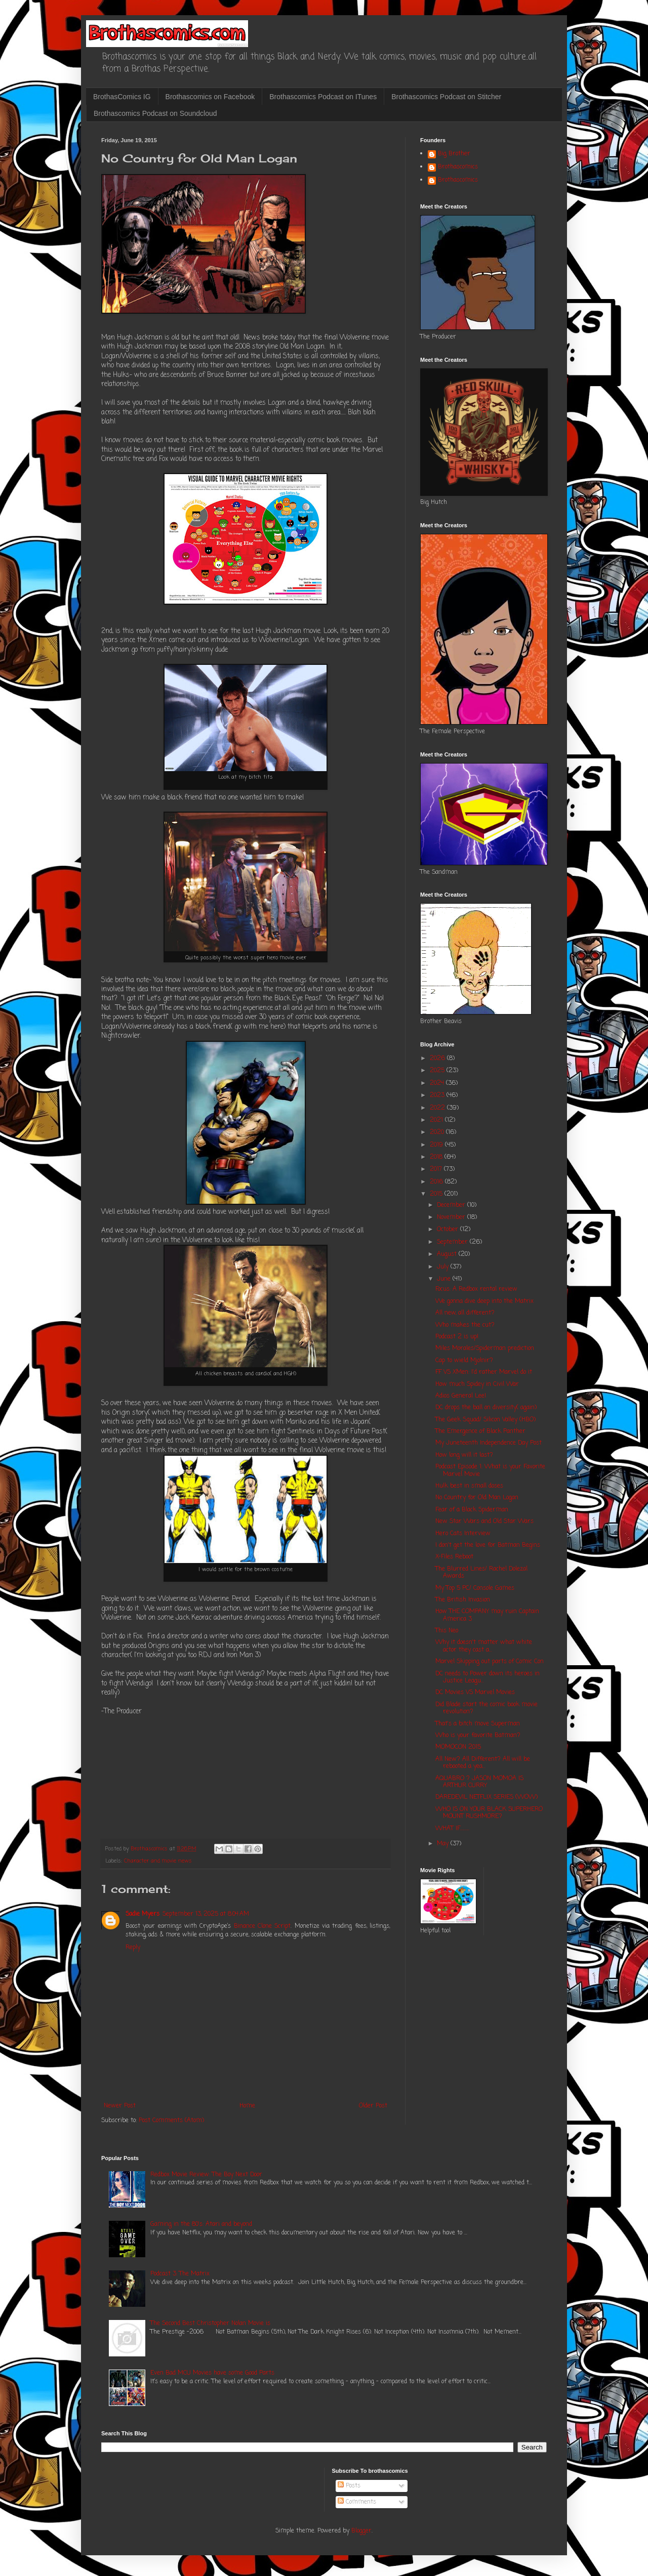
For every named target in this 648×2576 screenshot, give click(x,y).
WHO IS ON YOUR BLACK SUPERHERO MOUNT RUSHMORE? (489, 1813)
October (448, 1229)
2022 (438, 1108)
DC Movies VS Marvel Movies (475, 1692)
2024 (438, 1083)
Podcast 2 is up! (456, 1336)
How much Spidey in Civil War (477, 1384)
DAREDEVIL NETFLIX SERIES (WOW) (486, 1797)
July (444, 1267)
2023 (438, 1095)
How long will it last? (464, 1455)
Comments (357, 2502)
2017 (437, 1169)
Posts (349, 2485)
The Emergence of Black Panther (480, 1431)
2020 (438, 1132)
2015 (437, 1194)
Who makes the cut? (465, 1325)
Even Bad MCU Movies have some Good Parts (212, 2373)
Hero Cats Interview (463, 1533)
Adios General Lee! (460, 1396)
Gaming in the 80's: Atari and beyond (201, 2224)
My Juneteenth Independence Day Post (488, 1443)
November (452, 1217)
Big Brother (454, 154)
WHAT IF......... (452, 1828)
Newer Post (120, 2105)
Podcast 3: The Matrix (180, 2273)
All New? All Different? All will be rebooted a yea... (482, 1763)
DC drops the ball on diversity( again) (486, 1407)
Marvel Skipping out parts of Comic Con (489, 1661)
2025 (438, 1070)
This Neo (446, 1630)
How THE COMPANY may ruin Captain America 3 (487, 1615)
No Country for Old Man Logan (476, 1497)
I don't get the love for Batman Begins (487, 1545)
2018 (437, 1157)
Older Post (373, 2105)
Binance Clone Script (262, 1926)
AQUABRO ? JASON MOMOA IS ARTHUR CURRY (479, 1782)
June (445, 1279)
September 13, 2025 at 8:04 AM (206, 1914)
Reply (133, 1947)
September (453, 1242)
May (444, 1843)
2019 (437, 1145)
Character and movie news (158, 1861)
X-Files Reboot (454, 1556)
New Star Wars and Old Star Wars (484, 1521)
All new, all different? (465, 1313)
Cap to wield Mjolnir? (464, 1360)
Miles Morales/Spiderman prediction (484, 1348)
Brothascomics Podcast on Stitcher (446, 97)
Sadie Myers (142, 1914)
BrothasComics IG (122, 97)
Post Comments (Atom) (171, 2120)
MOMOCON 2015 (458, 1747)
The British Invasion (462, 1599)
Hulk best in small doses (469, 1486)
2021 (437, 1120)
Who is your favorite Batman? (477, 1735)
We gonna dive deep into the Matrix (484, 1301)
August (448, 1254)
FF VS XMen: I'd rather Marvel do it (483, 1372)
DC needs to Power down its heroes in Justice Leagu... (487, 1677)
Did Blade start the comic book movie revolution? (486, 1708)
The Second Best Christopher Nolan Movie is (210, 2323)
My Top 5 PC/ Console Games (474, 1588)
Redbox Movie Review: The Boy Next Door (206, 2174)
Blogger (361, 2531)
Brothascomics (458, 167)
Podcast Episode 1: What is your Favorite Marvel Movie (490, 1470)
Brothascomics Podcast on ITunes (323, 97)
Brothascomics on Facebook (210, 97)
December (452, 1205)
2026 (438, 1058)
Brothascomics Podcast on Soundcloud (155, 113)
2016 (437, 1182)
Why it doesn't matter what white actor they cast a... (483, 1646)
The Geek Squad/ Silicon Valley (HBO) (485, 1419)
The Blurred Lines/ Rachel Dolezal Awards (481, 1573)
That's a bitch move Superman (477, 1723)
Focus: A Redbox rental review (476, 1289)
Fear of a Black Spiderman (471, 1509)
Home (247, 2105)
